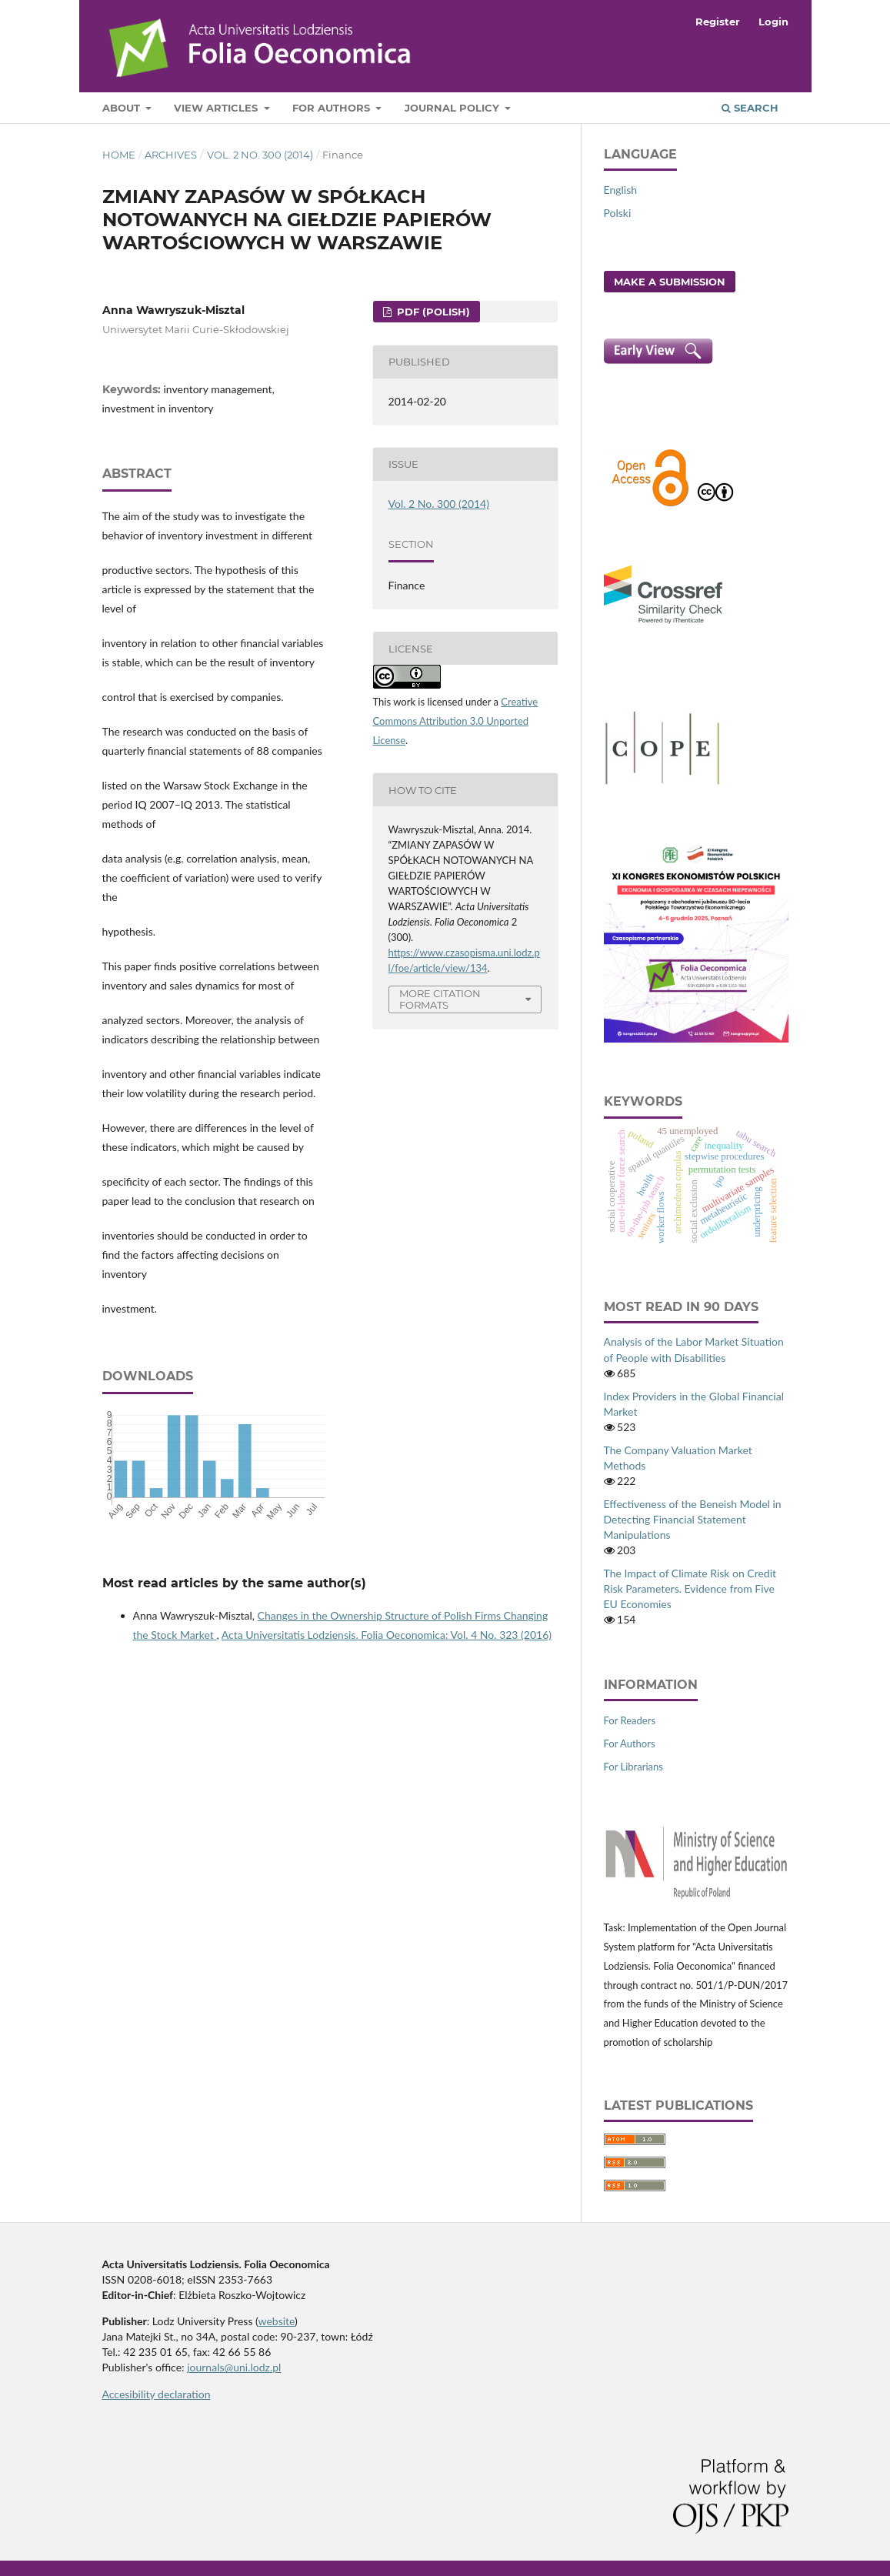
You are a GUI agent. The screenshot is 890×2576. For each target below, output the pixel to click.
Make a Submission (669, 281)
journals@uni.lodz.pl (234, 2367)
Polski (618, 212)
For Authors (332, 108)
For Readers (630, 1720)
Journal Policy (453, 108)
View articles (217, 108)
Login (773, 21)
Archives (171, 154)
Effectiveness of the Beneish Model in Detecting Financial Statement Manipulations (693, 1519)
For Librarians (633, 1766)
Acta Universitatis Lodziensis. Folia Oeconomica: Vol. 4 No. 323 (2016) (387, 1634)
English (621, 189)
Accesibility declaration (156, 2394)
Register (717, 21)
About (122, 108)
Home (118, 154)
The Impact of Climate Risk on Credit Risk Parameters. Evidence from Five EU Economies (690, 1588)
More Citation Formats (440, 999)
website (276, 2320)
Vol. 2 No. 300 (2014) (260, 154)
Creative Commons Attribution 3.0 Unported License (455, 721)
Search (750, 108)
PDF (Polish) (432, 311)
